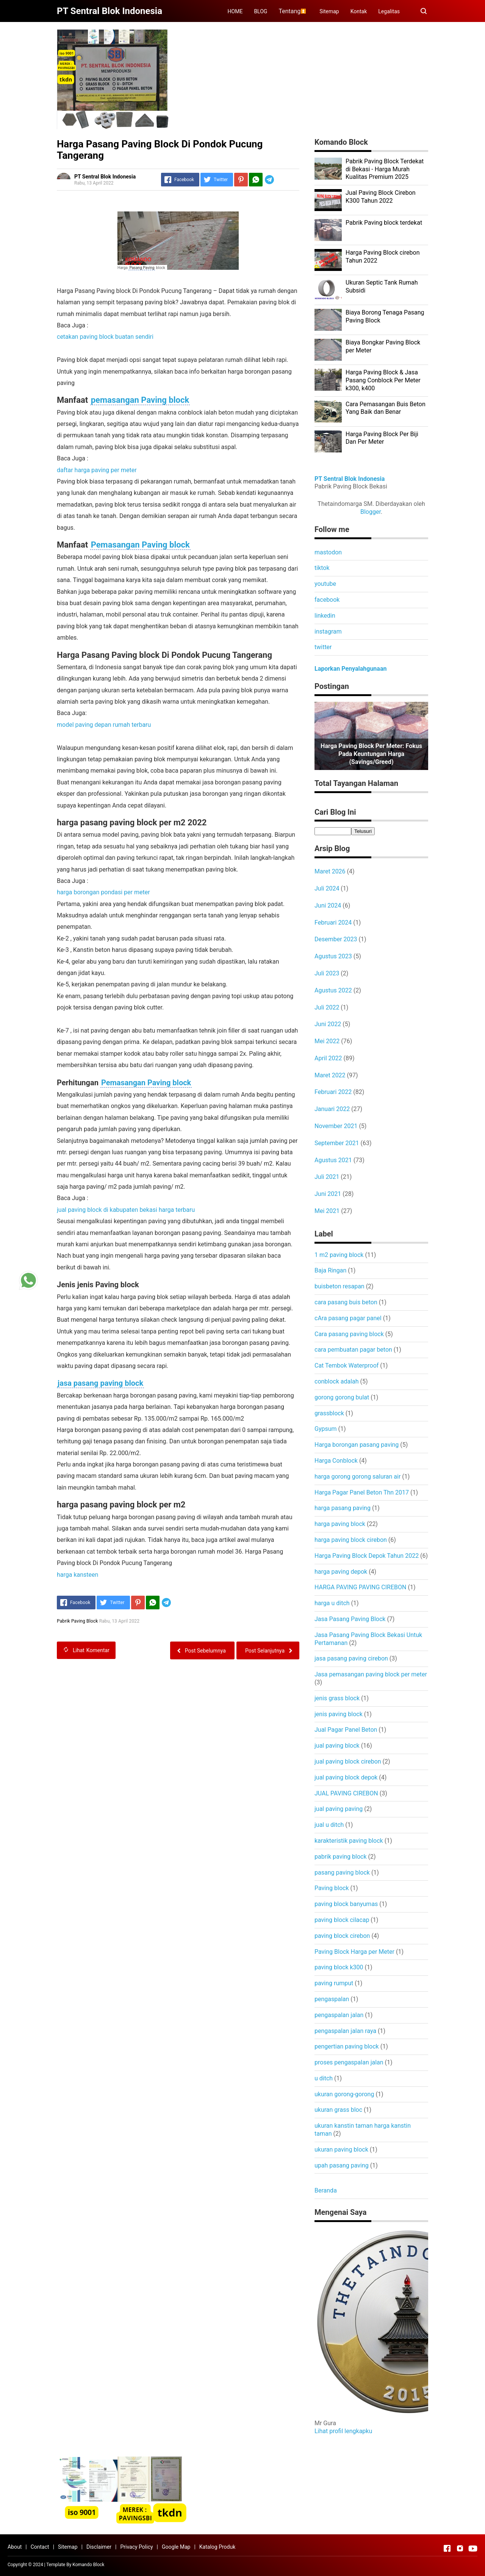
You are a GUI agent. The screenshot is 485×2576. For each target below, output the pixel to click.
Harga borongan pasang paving (356, 1444)
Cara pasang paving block (349, 1334)
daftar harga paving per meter (97, 470)
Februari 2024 (333, 922)
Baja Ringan (330, 1270)
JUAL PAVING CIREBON (346, 1793)
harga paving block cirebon (350, 1539)
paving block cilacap (341, 1919)
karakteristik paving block (348, 1840)
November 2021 (335, 1126)
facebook (327, 599)
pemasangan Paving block (140, 400)
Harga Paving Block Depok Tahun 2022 (366, 1555)
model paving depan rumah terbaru (104, 724)
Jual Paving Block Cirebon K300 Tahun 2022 (381, 196)
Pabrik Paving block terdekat (384, 222)
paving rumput (333, 1983)
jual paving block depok (345, 1777)
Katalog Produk (217, 2547)
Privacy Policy (136, 2547)
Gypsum (325, 1428)
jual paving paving (338, 1808)
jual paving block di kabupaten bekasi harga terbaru (126, 1209)
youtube (325, 583)
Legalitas (389, 11)
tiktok (322, 567)
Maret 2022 (330, 1075)
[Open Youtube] (472, 2548)
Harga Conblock (336, 1460)
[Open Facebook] (447, 2548)
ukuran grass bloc (338, 2109)
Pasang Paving (141, 268)
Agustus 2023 (333, 956)
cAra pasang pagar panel (348, 1318)
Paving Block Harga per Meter (354, 1951)
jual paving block (337, 1745)
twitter (323, 647)
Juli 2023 (326, 973)
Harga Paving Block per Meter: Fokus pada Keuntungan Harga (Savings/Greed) (371, 753)
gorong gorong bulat (341, 1397)
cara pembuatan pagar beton (353, 1349)
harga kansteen (77, 1574)
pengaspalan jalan (338, 2015)
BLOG (260, 11)
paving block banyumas (346, 1904)
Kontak (358, 11)
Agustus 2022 (333, 990)
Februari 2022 (333, 1092)
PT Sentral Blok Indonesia (349, 478)
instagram (328, 631)
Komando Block (88, 2564)
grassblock (329, 1413)
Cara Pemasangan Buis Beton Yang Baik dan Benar (386, 408)
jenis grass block (337, 1698)
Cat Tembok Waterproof (346, 1365)
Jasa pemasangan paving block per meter (370, 1674)
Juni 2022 (327, 1024)
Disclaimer (98, 2547)
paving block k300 (338, 1967)
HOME (235, 11)
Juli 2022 (326, 1007)
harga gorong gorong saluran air (357, 1476)
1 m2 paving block (338, 1254)
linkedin (324, 615)
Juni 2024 (327, 905)
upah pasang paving (341, 2165)
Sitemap (329, 11)
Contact (40, 2547)
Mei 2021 (327, 1210)
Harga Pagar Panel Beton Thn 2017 (361, 1492)
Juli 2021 (326, 1176)
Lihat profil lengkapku (343, 2431)
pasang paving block (342, 1872)
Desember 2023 (335, 939)
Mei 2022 (327, 1041)
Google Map (176, 2547)
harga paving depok (340, 1571)
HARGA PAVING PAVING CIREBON (360, 1587)
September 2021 (336, 1143)
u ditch (323, 2078)
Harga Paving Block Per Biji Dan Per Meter (382, 438)
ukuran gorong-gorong (344, 2094)
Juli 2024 (326, 888)
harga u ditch (332, 1603)
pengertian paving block (346, 2046)
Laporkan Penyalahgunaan (350, 668)
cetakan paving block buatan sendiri (105, 336)
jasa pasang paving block (100, 1383)
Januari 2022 (332, 1109)
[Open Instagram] (460, 2548)
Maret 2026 (330, 871)
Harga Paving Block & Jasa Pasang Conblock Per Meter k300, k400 (383, 380)
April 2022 (328, 1058)
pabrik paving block (340, 1856)
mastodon (328, 552)
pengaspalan (331, 1999)
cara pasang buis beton (345, 1302)
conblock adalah (336, 1381)
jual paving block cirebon (347, 1761)
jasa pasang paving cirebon (351, 1658)
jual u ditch (329, 1824)
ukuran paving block (341, 2149)
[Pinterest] (241, 179)
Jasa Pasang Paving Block (349, 1619)
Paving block (331, 1888)
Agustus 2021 (333, 1160)
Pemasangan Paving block (140, 544)
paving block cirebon (342, 1935)
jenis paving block (338, 1714)
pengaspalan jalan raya (345, 2031)
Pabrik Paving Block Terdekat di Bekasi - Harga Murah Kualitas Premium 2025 (385, 169)
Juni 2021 (327, 1193)
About (15, 2547)
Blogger (370, 511)
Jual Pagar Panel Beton (345, 1729)
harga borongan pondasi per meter (103, 892)
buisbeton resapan (339, 1286)
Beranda (325, 2190)
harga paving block (339, 1523)
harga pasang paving (342, 1508)
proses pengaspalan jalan (348, 2062)
